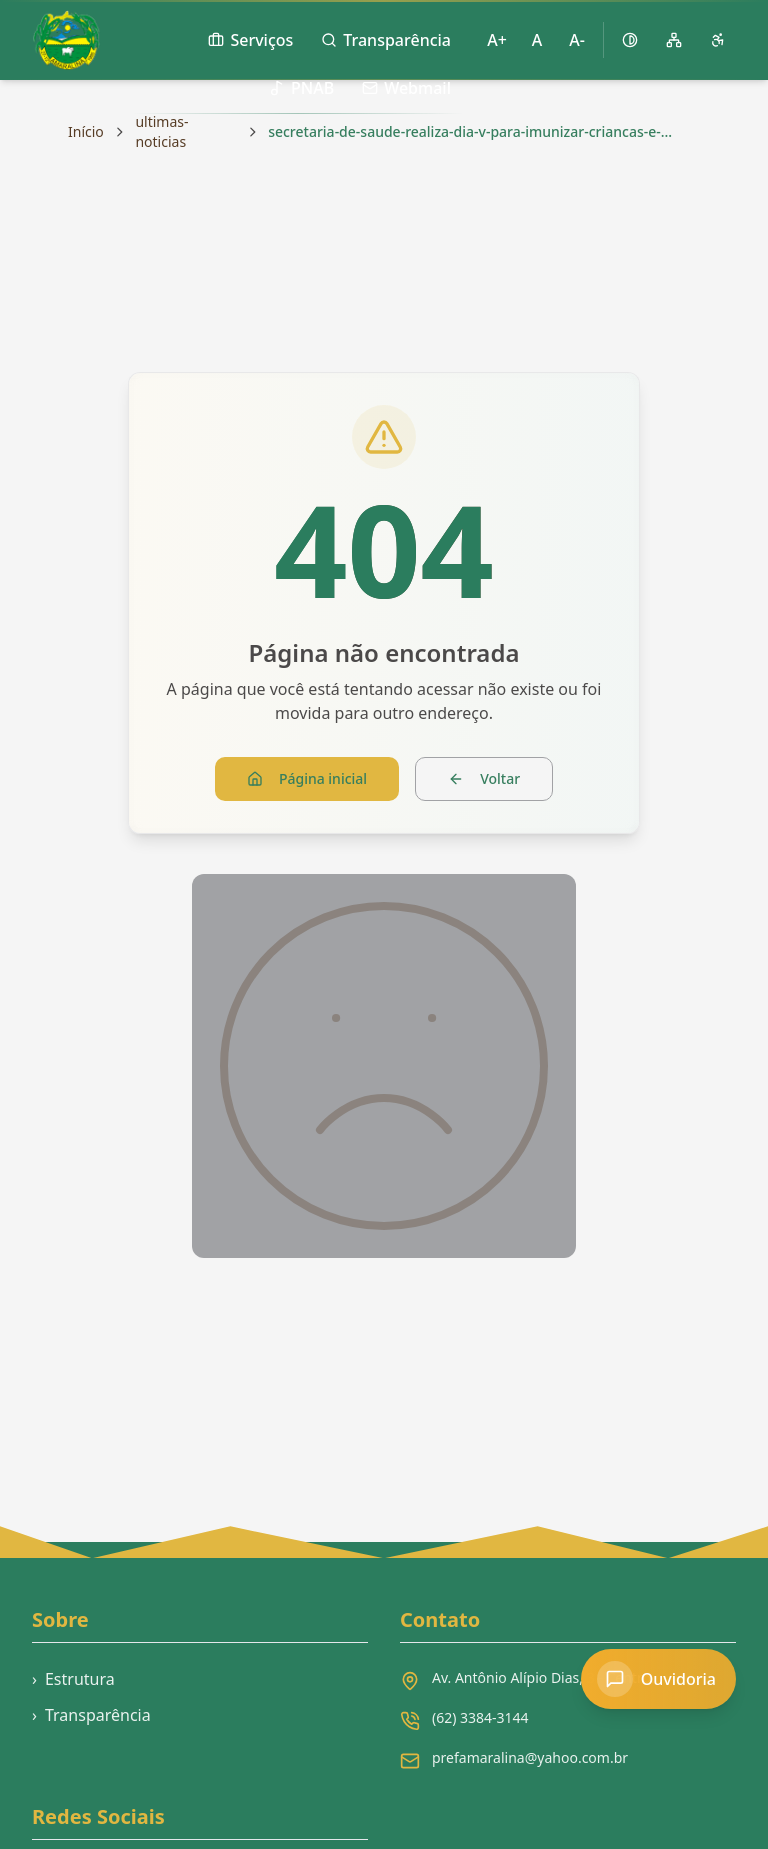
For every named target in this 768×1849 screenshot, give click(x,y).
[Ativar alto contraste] (630, 40)
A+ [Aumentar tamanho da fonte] (497, 40)
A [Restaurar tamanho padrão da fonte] (537, 40)
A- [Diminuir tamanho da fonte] (577, 40)
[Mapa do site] (674, 40)
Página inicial (307, 778)
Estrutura (73, 1679)
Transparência (91, 1715)
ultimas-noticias (161, 131)
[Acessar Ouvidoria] (658, 1679)
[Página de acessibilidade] (718, 40)
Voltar (484, 778)
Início (86, 131)
